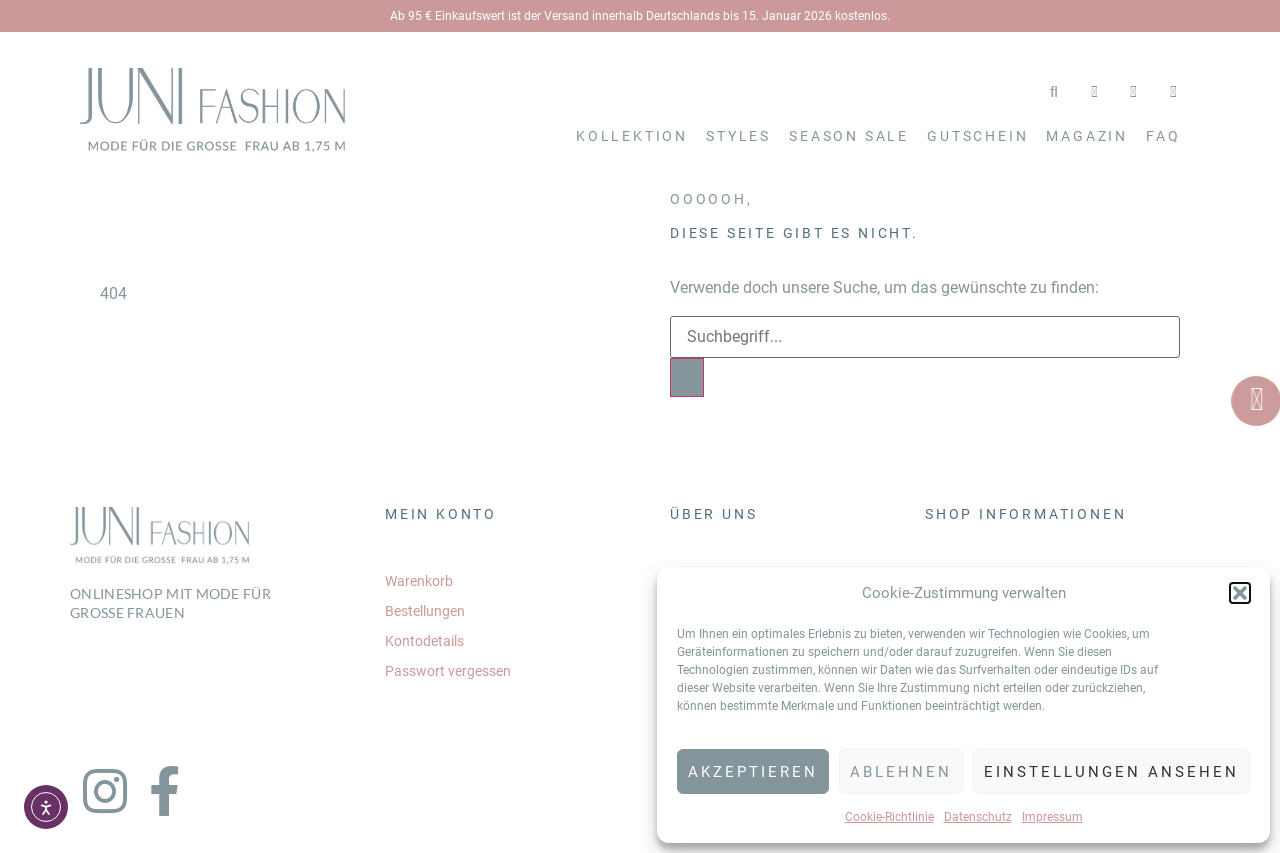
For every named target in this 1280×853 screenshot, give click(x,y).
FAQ (1163, 136)
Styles (738, 136)
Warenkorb (419, 581)
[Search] (687, 377)
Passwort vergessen (448, 671)
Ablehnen (901, 772)
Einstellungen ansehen (1111, 772)
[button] (1240, 593)
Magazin (1087, 136)
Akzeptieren (753, 772)
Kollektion (632, 136)
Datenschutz (978, 817)
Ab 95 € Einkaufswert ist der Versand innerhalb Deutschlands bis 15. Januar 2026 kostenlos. (640, 16)
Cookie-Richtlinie (889, 817)
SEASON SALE (849, 136)
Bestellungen (425, 611)
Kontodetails (424, 641)
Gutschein (977, 136)
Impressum (1052, 817)
